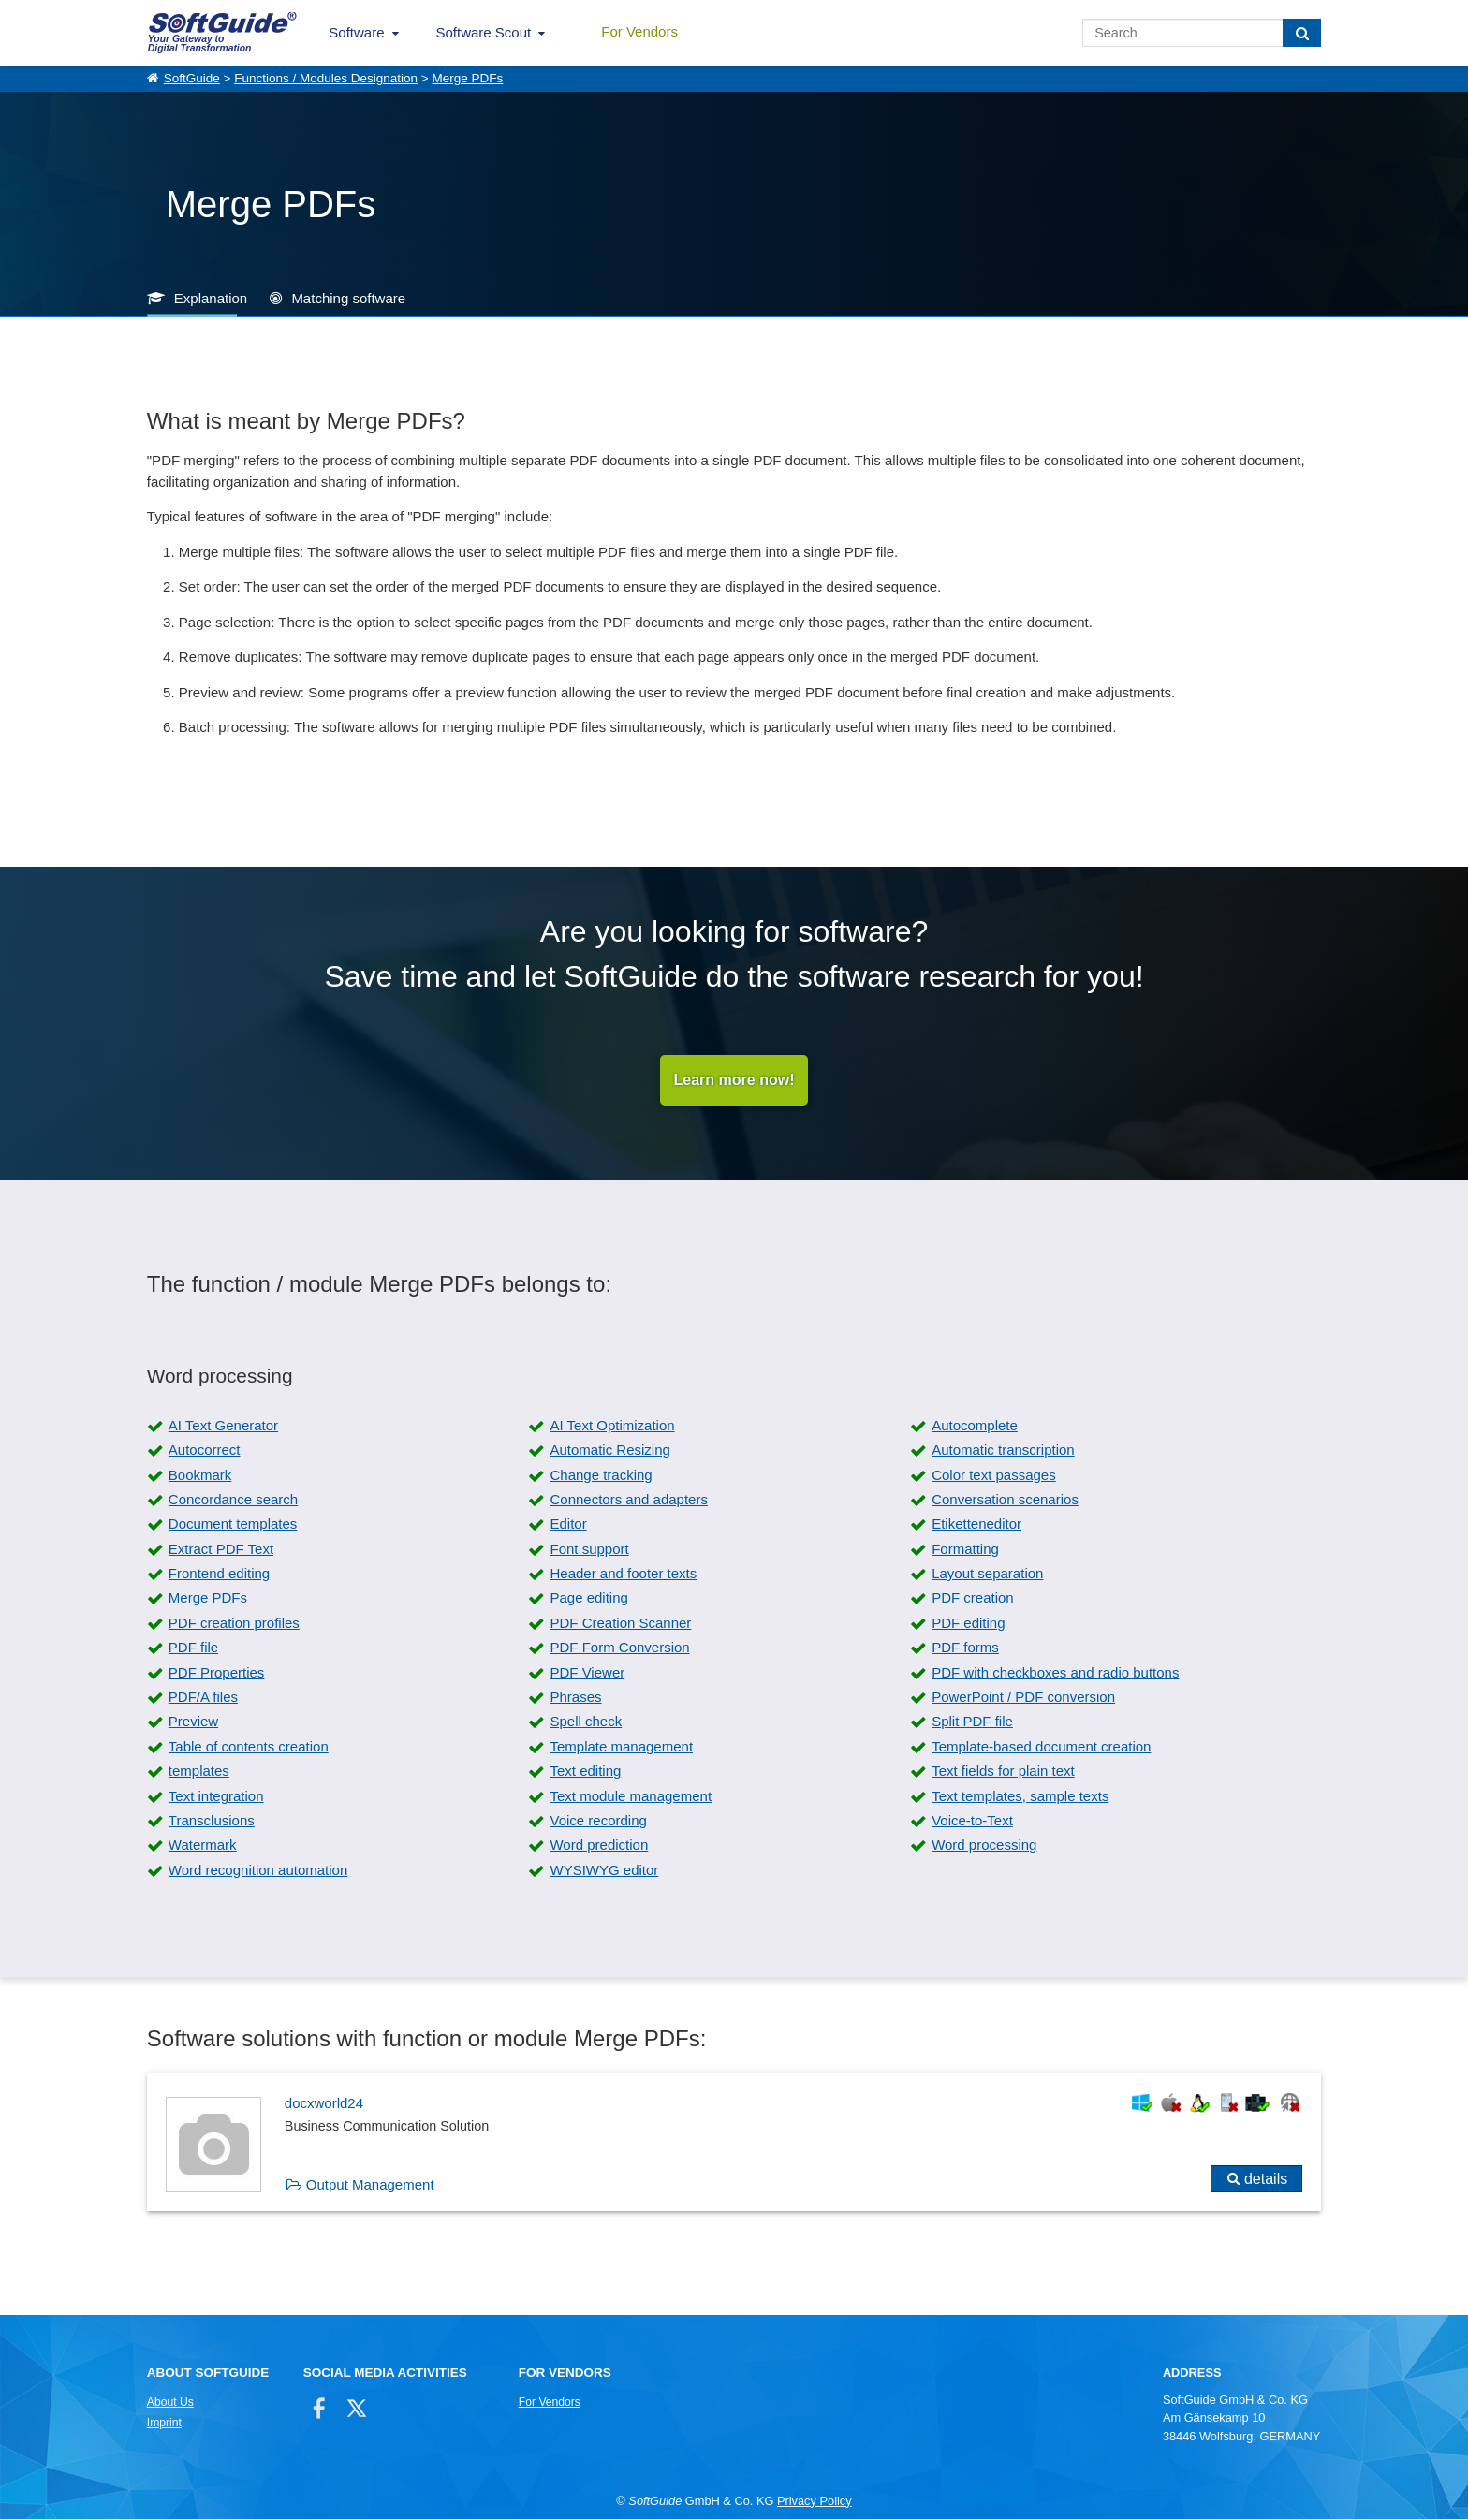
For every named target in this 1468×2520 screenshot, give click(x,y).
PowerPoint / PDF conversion (1023, 1698)
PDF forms (965, 1648)
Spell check (586, 1722)
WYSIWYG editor (604, 1870)
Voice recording (598, 1821)
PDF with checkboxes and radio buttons (1055, 1672)
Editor (568, 1524)
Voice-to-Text (972, 1821)
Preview (193, 1722)
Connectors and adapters (628, 1499)
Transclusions (212, 1821)
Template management (621, 1746)
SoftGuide (192, 78)
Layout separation (987, 1574)
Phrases (575, 1698)
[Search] (1302, 33)
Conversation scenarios (1005, 1499)
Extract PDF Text (221, 1549)
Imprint (164, 2423)
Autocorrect (205, 1450)
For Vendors (639, 31)
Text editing (585, 1772)
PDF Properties (217, 1672)
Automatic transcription (1003, 1450)
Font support (589, 1549)
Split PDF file (972, 1722)
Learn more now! (734, 1080)
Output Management (370, 2184)
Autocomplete (975, 1425)
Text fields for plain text (1003, 1772)
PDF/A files (203, 1698)
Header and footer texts (623, 1574)
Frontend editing (219, 1574)
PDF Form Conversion (619, 1648)
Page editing (588, 1598)
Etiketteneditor (976, 1524)
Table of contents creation (249, 1746)
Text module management (631, 1796)
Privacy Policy (814, 2501)
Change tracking (601, 1475)
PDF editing (968, 1623)
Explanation (210, 298)
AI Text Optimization (612, 1425)
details (1265, 2179)
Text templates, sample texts (1020, 1796)
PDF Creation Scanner (620, 1623)
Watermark (203, 1845)
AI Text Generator (223, 1425)
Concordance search (233, 1499)
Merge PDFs (467, 78)
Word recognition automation (258, 1870)
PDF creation (973, 1598)
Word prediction (599, 1845)
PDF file (193, 1648)
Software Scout (484, 32)
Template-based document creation (1041, 1746)
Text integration (216, 1796)
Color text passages (994, 1475)
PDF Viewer (587, 1672)
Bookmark (200, 1475)
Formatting (965, 1549)
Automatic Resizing (609, 1450)
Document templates (233, 1524)
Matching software (348, 298)
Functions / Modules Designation (326, 78)
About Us (170, 2403)
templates (199, 1772)
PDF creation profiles (234, 1623)
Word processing (984, 1845)
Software (356, 32)
